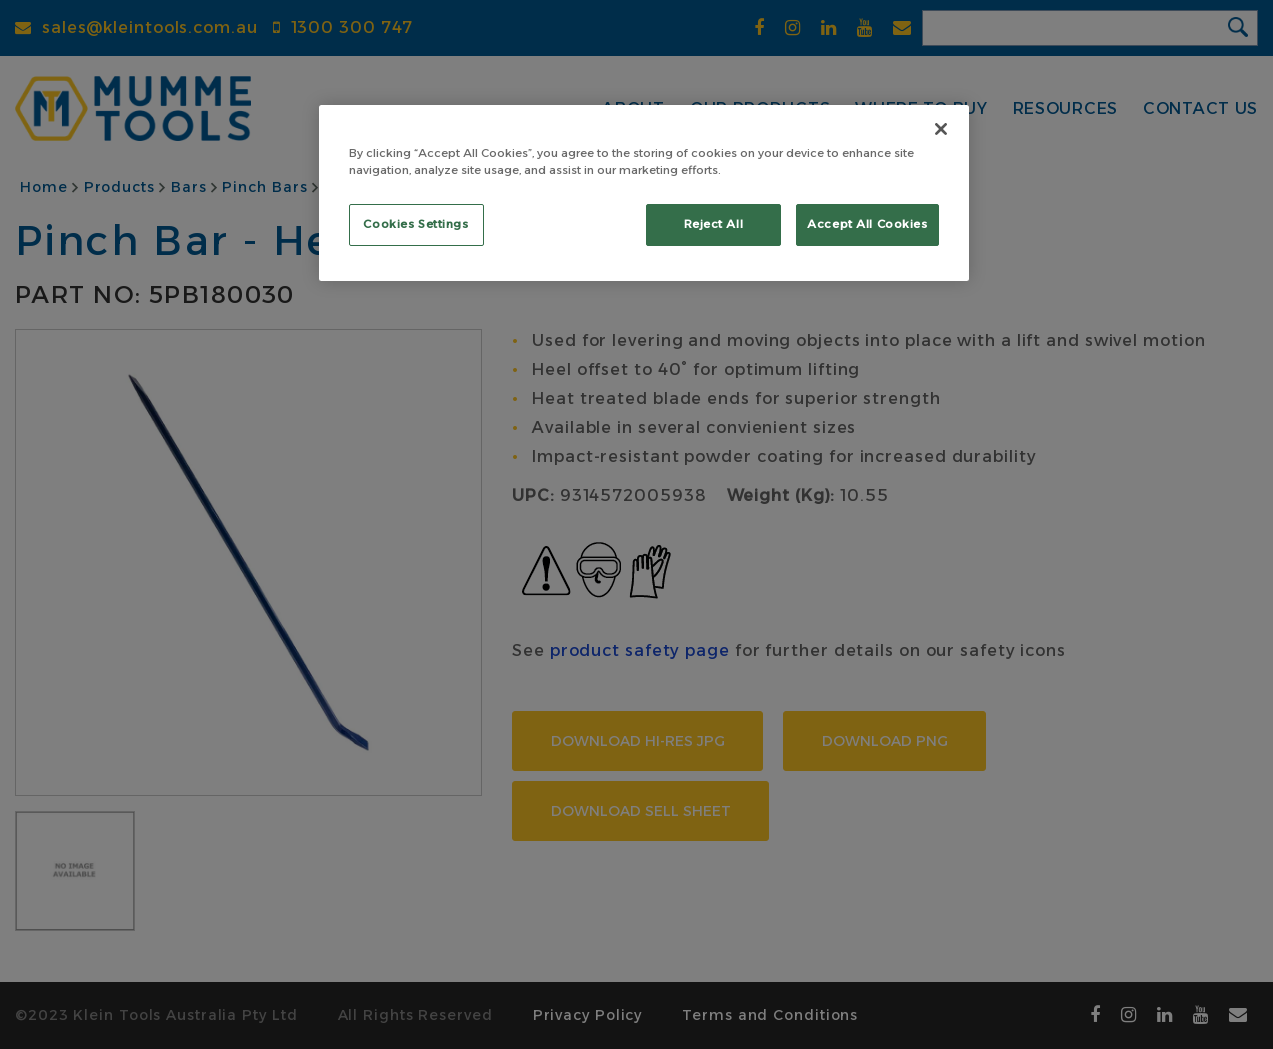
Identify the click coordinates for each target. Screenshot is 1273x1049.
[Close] (941, 129)
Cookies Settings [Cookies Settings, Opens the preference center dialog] (415, 224)
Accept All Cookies (867, 224)
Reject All (714, 224)
